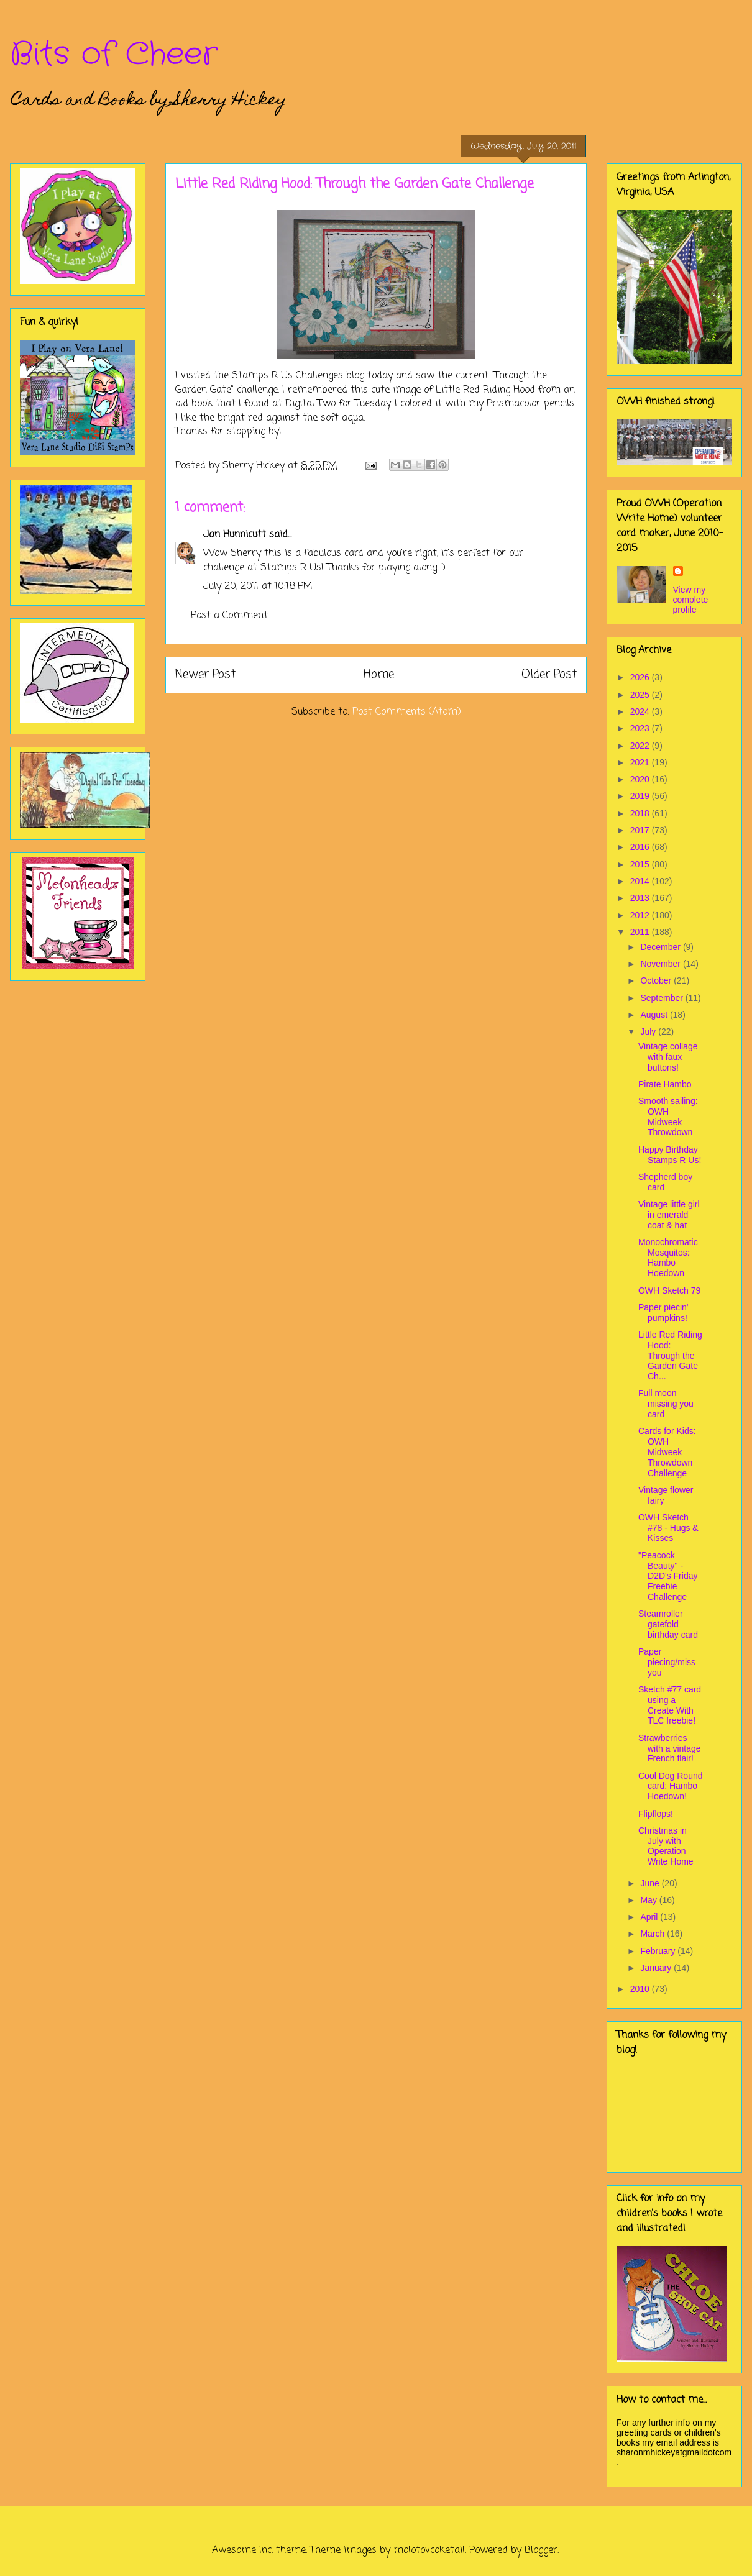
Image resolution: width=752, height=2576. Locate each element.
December (661, 947)
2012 (641, 915)
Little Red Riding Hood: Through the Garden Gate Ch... (670, 1355)
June (650, 1883)
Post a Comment (229, 615)
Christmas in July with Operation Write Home (666, 1845)
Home (379, 674)
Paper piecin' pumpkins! (663, 1312)
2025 (641, 695)
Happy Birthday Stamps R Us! (669, 1154)
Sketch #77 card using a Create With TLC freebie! (669, 1704)
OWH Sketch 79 (669, 1290)
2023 (641, 728)
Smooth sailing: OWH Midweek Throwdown (668, 1116)
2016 (641, 847)
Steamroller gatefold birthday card (668, 1624)
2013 (641, 898)
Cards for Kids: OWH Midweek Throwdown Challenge (667, 1452)
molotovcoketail (429, 2550)
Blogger (541, 2550)
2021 (641, 762)
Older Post (549, 674)
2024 (641, 711)
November (661, 964)
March (653, 1934)
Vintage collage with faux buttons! (667, 1056)
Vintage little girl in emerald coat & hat (669, 1214)
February (658, 1951)
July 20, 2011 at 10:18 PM (258, 586)
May (649, 1900)
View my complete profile (690, 599)
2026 (641, 677)
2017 (641, 830)
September (662, 998)
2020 (641, 779)
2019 (641, 796)
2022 (641, 746)
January (657, 1968)
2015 (641, 864)
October (657, 980)
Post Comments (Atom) (406, 712)
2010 (641, 1989)
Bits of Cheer (114, 54)
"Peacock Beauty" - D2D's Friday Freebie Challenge (667, 1576)
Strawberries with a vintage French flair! (669, 1748)
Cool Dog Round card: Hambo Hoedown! (670, 1786)
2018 (641, 813)
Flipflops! (655, 1814)
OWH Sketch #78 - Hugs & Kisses (668, 1527)
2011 (641, 932)
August (654, 1015)
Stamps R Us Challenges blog (299, 375)
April (650, 1917)
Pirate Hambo (665, 1084)
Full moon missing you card (666, 1403)
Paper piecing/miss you (666, 1662)
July (649, 1031)
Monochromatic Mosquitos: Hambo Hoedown (668, 1257)
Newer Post (205, 674)
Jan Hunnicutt (234, 535)
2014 (641, 881)
